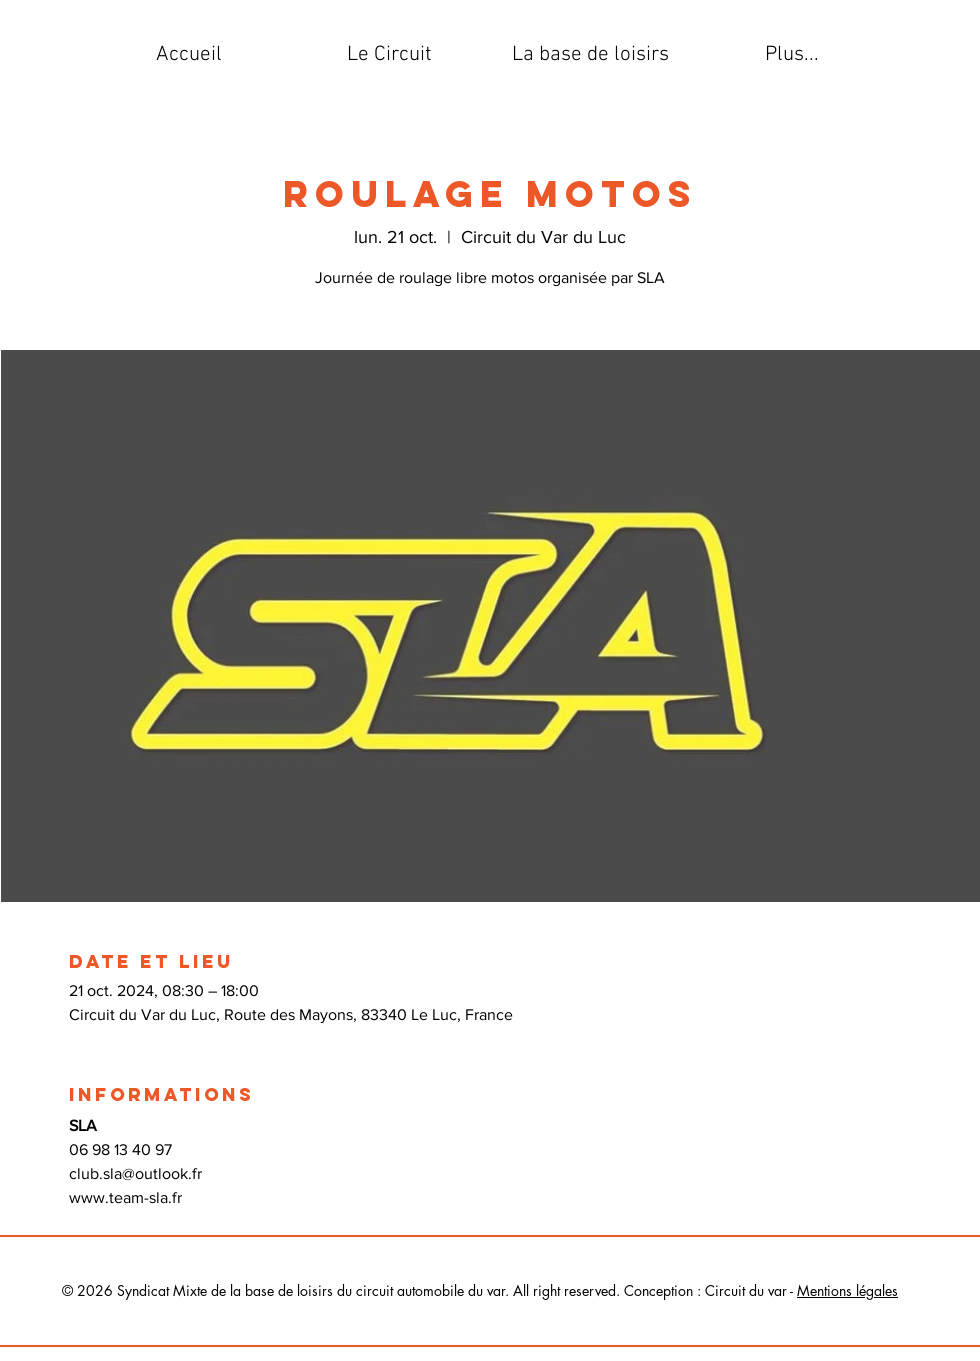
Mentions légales (847, 1290)
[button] (389, 55)
